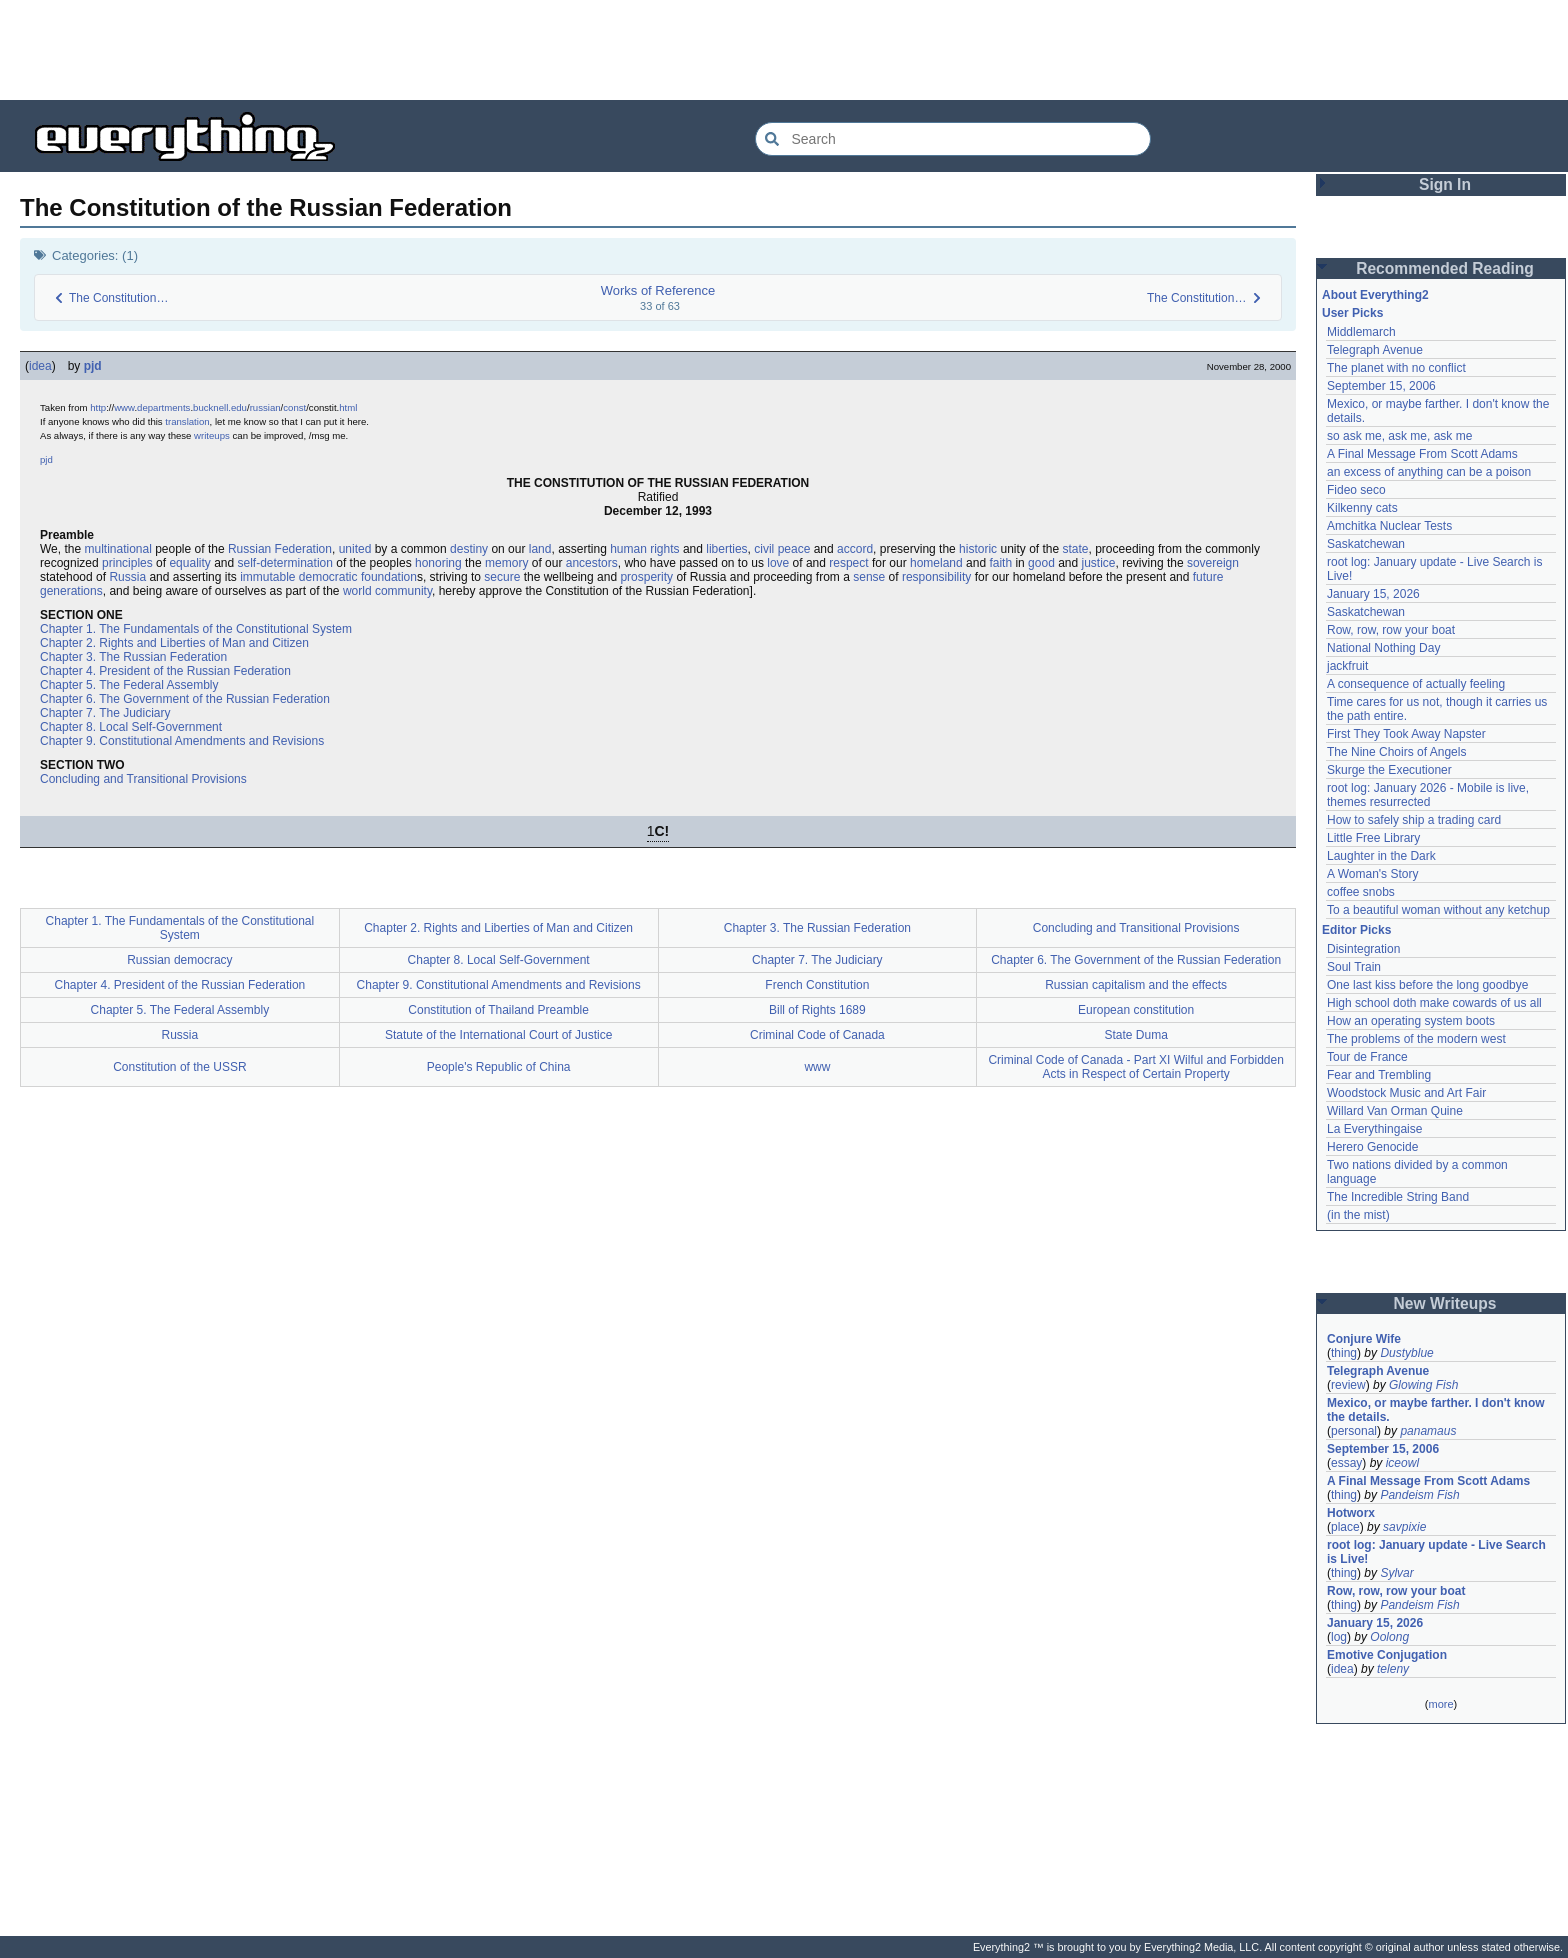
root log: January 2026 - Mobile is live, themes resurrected (1428, 795)
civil (764, 549)
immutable (267, 577)
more (1440, 1704)
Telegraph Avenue (1375, 350)
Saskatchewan (1366, 544)
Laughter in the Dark (1381, 856)
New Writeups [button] (1445, 1303)
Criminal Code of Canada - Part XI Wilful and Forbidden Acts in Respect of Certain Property (1135, 1067)
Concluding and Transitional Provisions (143, 779)
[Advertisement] (784, 50)
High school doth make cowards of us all (1434, 1003)
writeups (212, 435)
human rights (644, 549)
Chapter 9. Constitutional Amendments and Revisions (182, 741)
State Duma (1135, 1035)
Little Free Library (1373, 838)
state (1076, 549)
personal (1354, 1431)
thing (1344, 1353)
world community (387, 591)
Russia (127, 577)
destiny (469, 549)
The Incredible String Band (1398, 1197)
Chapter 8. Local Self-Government (131, 727)
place (1345, 1527)
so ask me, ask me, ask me (1399, 436)
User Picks (1352, 313)
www (124, 407)
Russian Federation (280, 549)
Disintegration (1363, 949)
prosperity (646, 577)
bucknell (210, 407)
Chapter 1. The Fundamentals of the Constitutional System (196, 629)
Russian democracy (179, 960)
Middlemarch (1361, 332)
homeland (936, 563)
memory (506, 563)
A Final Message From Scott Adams (1422, 454)
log (1339, 1637)
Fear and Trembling (1379, 1075)
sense (869, 577)
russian (265, 407)
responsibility (936, 577)
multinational (117, 549)
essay (1346, 1463)
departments (163, 407)
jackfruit (1347, 666)
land (540, 549)
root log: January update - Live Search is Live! (1436, 1552)
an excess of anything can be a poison (1429, 472)
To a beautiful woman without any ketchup (1438, 910)
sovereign (1213, 563)
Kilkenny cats (1362, 508)
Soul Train (1354, 967)
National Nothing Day (1383, 648)
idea (40, 366)
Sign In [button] (1445, 184)
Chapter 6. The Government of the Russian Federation (185, 699)
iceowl (1402, 1463)
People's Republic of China (499, 1067)
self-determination (285, 563)
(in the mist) (1358, 1215)
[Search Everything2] (953, 139)
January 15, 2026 (1373, 594)
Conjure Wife (1364, 1339)
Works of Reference (658, 290)
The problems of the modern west (1416, 1039)
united (355, 549)
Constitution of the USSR (179, 1067)
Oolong (1389, 1637)
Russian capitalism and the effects (1136, 985)
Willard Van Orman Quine (1395, 1111)
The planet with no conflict (1396, 368)
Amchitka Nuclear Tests (1389, 526)
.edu (237, 407)
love (778, 563)
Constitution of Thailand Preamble (498, 1010)
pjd (93, 366)
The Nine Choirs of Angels (1396, 752)
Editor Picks (1356, 930)
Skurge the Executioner (1389, 770)
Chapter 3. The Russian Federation (133, 657)
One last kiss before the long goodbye (1427, 985)
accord (855, 549)
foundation (389, 577)
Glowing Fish (1423, 1385)
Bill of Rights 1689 (817, 1010)
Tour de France (1367, 1057)
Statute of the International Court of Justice (498, 1035)
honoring (438, 563)
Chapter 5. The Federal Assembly (129, 685)
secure (502, 577)
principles (127, 563)
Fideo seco (1356, 490)
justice (1099, 563)
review (1348, 1385)
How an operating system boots (1411, 1021)
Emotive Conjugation (1387, 1655)
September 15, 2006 (1381, 386)
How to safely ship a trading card (1414, 820)
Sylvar (1396, 1573)
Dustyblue (1406, 1353)
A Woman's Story (1372, 874)
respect (848, 563)
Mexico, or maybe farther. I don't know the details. (1436, 1410)
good (1041, 563)
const (294, 407)
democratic (328, 577)
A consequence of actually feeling (1416, 684)
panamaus (1428, 1431)
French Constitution (817, 985)
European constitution (1136, 1010)
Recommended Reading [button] (1445, 268)
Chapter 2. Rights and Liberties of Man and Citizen (174, 643)
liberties (726, 549)
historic (978, 549)
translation (187, 421)
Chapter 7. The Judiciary (105, 713)
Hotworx (1351, 1513)
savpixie (1404, 1527)
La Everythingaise (1374, 1129)
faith (1000, 563)
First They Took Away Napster (1406, 734)
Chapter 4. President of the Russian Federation (165, 671)
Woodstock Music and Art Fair (1406, 1093)
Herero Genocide (1372, 1147)
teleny (1393, 1669)
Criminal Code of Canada (817, 1035)
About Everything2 (1375, 295)
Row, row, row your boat (1391, 630)
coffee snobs (1361, 892)
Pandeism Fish (1419, 1495)
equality (189, 563)
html (348, 407)
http (98, 407)
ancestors (592, 563)
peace (794, 549)
